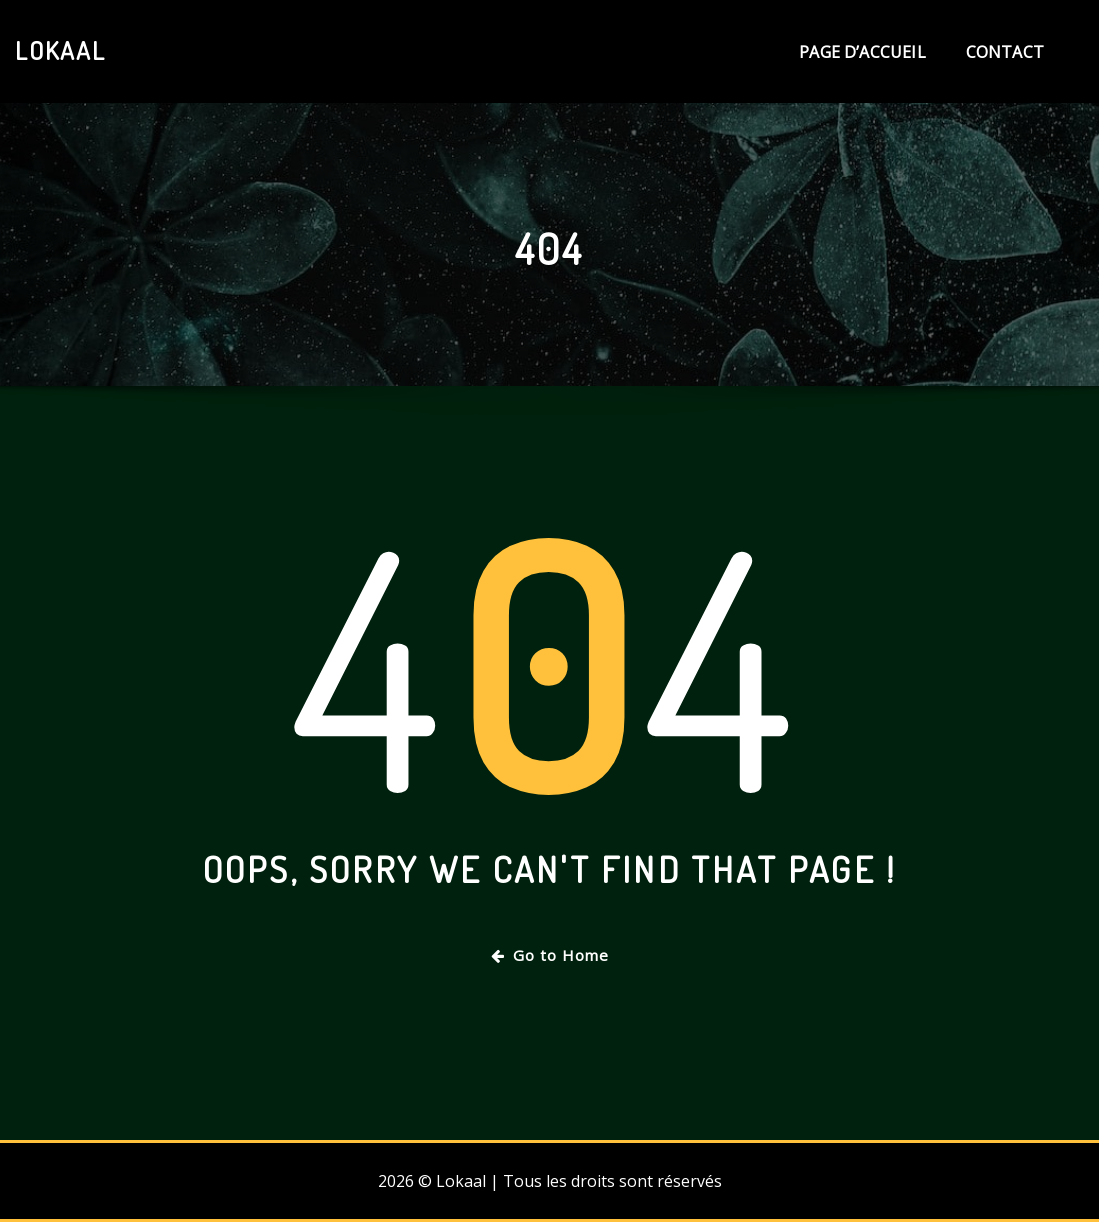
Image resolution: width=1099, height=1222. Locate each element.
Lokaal (60, 50)
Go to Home (550, 955)
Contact (1005, 52)
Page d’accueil (862, 52)
